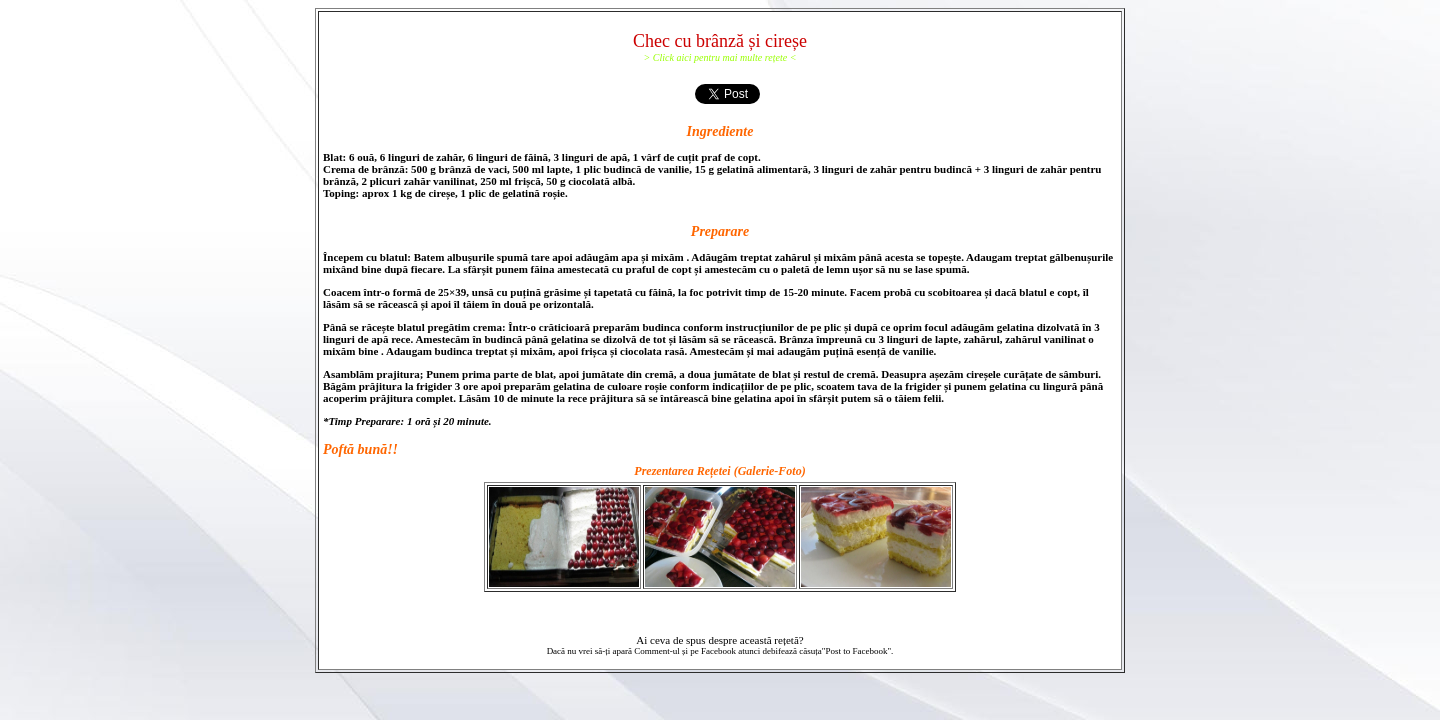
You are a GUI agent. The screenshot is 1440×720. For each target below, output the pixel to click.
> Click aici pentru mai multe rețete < (720, 57)
